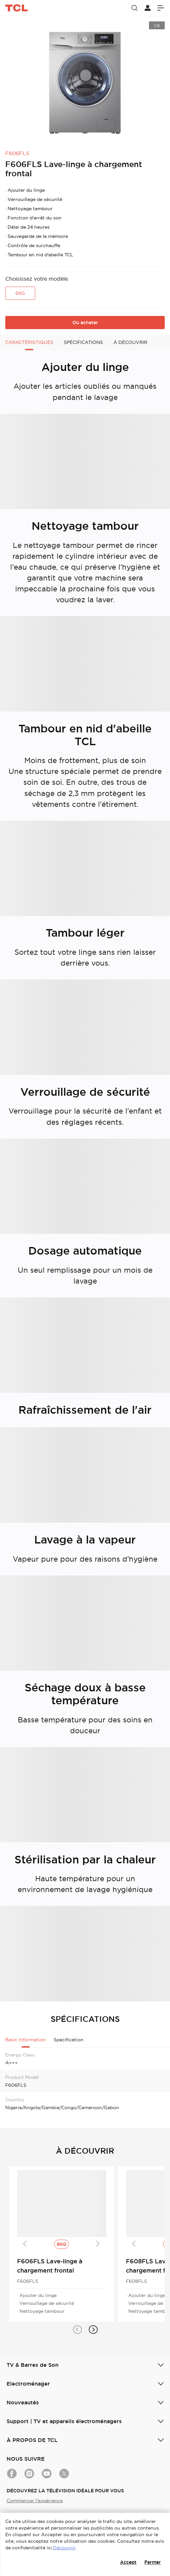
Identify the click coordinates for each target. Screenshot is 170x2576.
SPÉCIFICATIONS (83, 342)
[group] (85, 80)
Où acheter (85, 323)
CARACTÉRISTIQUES (29, 342)
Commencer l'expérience (35, 2501)
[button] (77, 2329)
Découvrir (64, 2548)
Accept (128, 2562)
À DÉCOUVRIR (130, 342)
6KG (20, 293)
